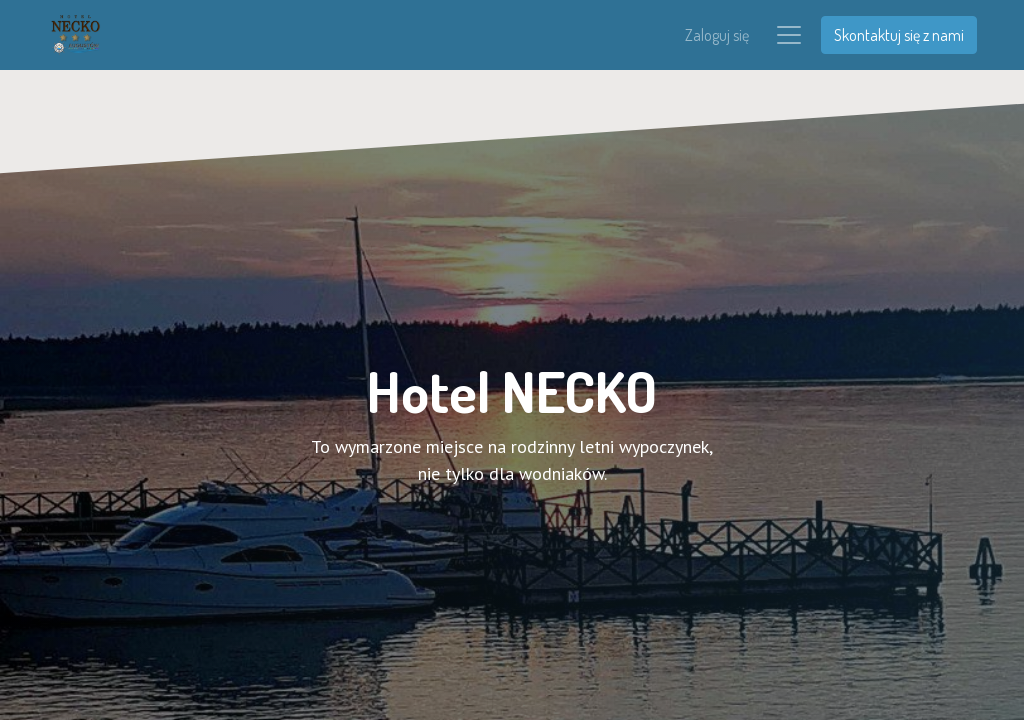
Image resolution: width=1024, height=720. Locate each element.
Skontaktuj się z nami (899, 36)
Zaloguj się (717, 36)
